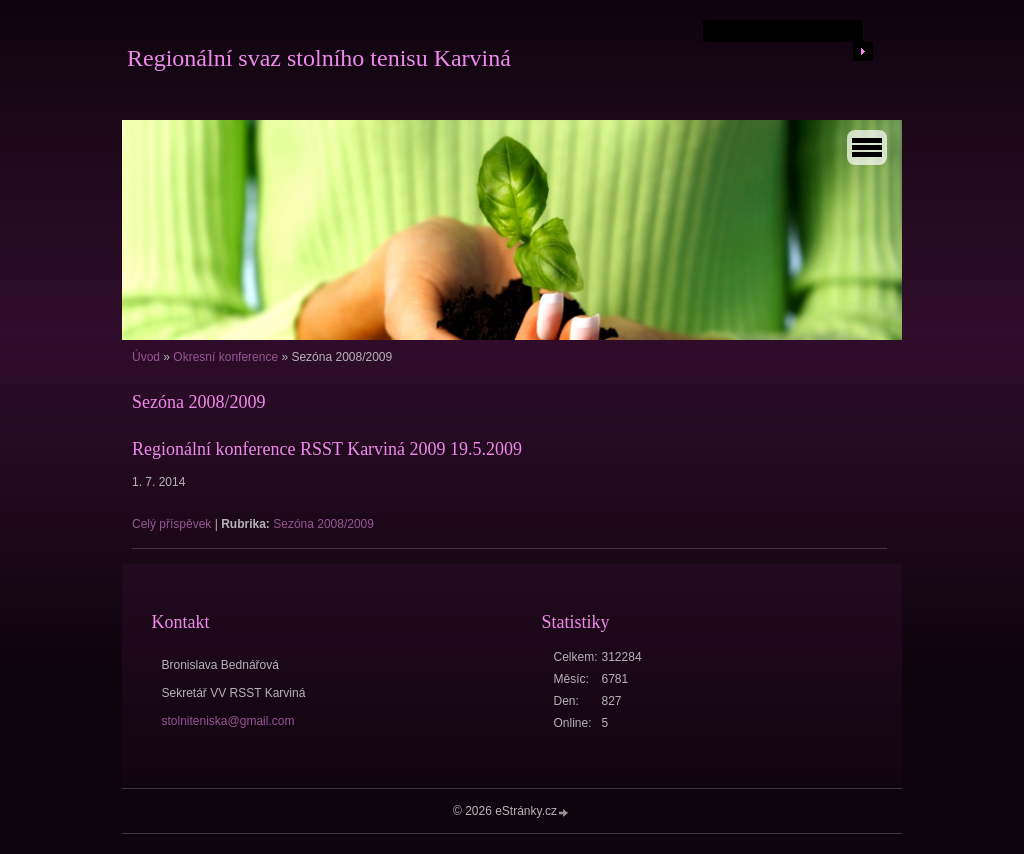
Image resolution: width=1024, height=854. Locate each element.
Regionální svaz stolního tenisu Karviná (319, 58)
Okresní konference (225, 357)
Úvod (146, 357)
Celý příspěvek (171, 524)
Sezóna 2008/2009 (323, 524)
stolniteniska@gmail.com (228, 721)
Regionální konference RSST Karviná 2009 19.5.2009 (327, 449)
